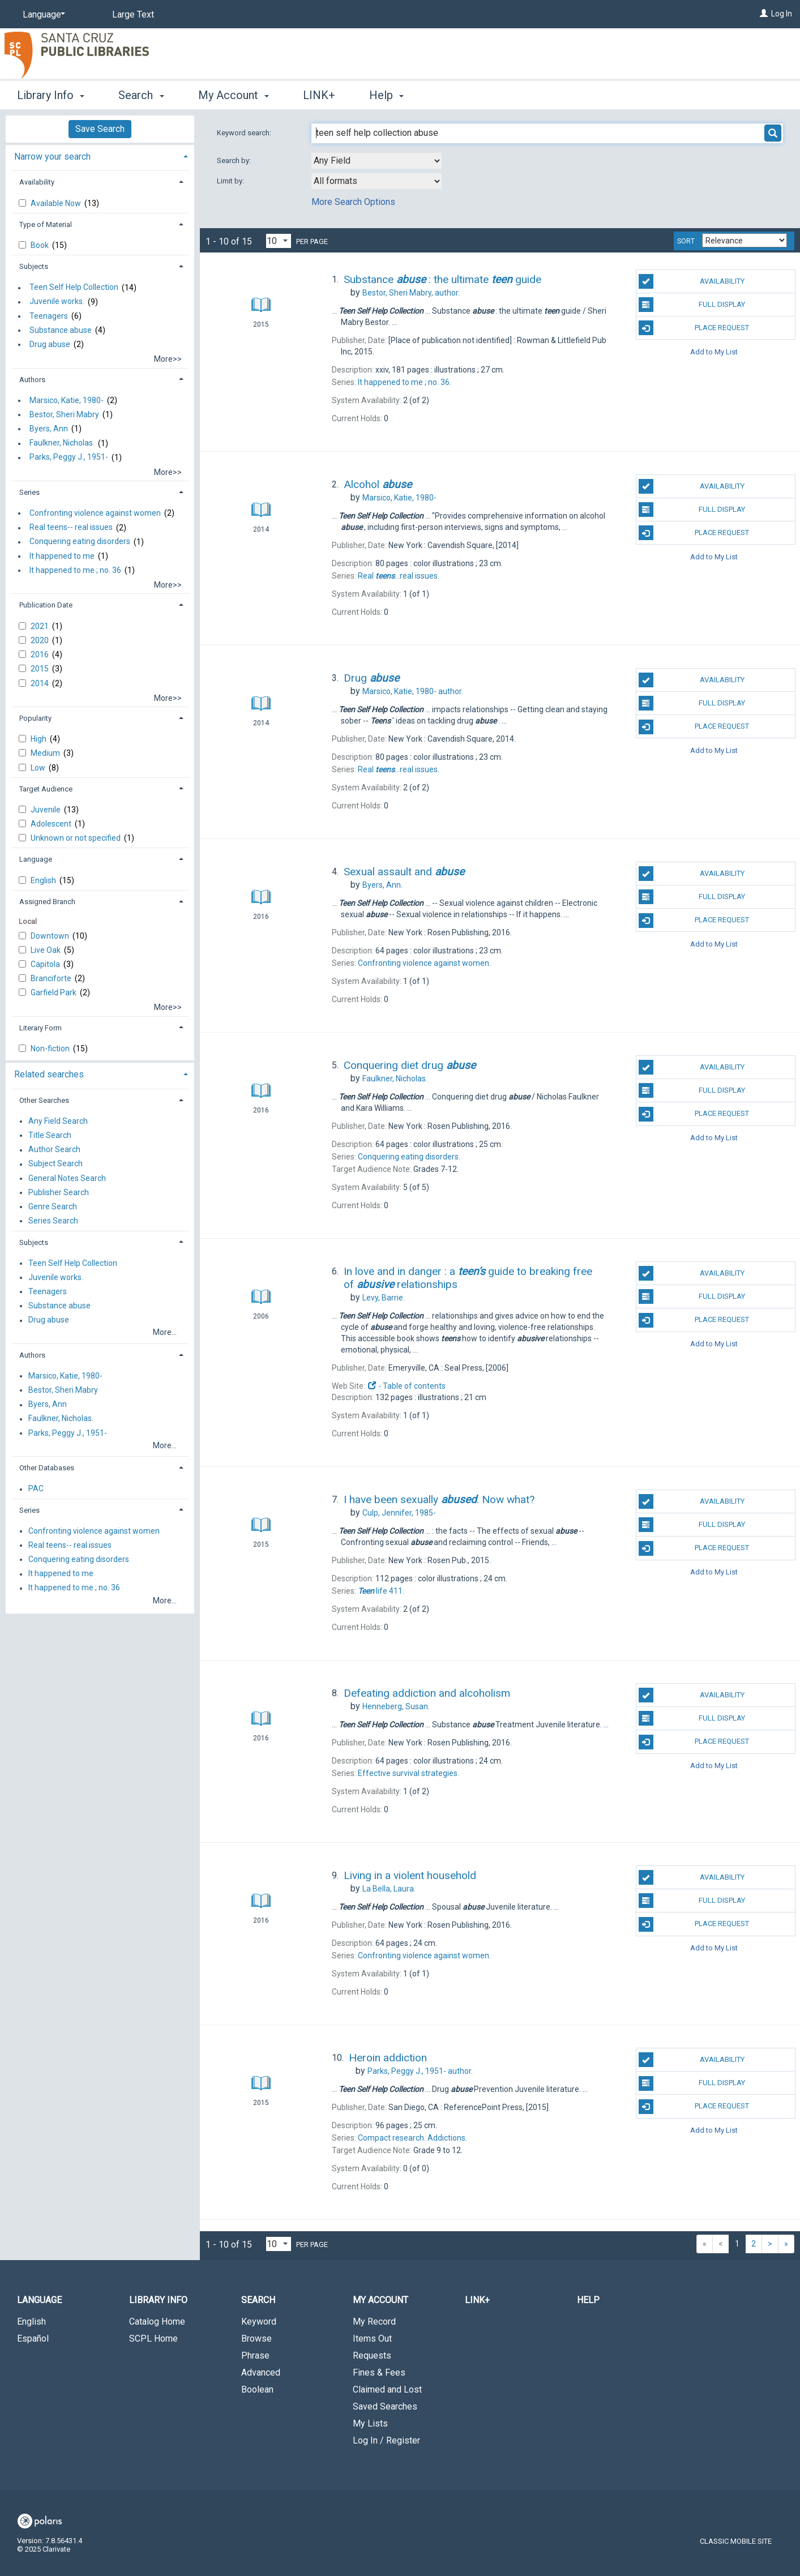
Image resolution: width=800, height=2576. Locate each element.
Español (33, 2338)
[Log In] (764, 13)
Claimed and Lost (387, 2389)
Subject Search (55, 1164)
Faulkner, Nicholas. (62, 443)
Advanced (260, 2372)
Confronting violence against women (95, 512)
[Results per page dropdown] (278, 241)
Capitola (46, 964)
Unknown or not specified (76, 837)
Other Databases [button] (46, 1468)
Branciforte (52, 978)
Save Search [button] (100, 128)
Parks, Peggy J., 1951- (68, 457)
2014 (40, 683)
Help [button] (386, 95)
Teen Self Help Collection (73, 287)
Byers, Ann (48, 428)
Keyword (258, 2321)
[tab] (100, 155)
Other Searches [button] (44, 1100)
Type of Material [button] (45, 224)
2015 (40, 668)
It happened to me (62, 555)
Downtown (51, 935)
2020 (40, 640)
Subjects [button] (33, 266)
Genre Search (52, 1206)
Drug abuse (49, 344)
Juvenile (46, 809)
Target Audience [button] (45, 789)
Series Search (53, 1220)
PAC (36, 1489)
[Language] (42, 14)
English (44, 880)
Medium (46, 753)
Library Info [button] (50, 95)
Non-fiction (51, 1048)
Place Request (694, 327)
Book (40, 245)
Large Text (133, 14)
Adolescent (52, 823)
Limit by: (231, 181)
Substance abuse (60, 330)
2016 (40, 654)
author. (411, 292)
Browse (256, 2338)
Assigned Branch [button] (47, 901)
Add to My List (714, 351)
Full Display (692, 304)
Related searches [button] (49, 1074)
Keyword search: (245, 133)
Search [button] (141, 95)
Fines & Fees (379, 2372)
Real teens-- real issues (71, 527)
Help (588, 2300)
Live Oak (46, 950)
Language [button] (35, 859)
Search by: (235, 160)
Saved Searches (385, 2406)
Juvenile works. (56, 301)
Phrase (255, 2355)
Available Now (57, 203)
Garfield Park (54, 992)
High (39, 738)
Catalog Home (157, 2321)
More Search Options (353, 201)
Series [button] (29, 492)
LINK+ (319, 95)
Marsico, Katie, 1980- (66, 400)
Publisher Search (58, 1192)
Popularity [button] (35, 718)
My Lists (370, 2423)
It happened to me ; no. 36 (75, 570)
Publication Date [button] (45, 605)
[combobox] (376, 161)
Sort (686, 241)
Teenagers (48, 315)
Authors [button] (32, 379)
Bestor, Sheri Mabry (64, 414)
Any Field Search (58, 1121)
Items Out (372, 2338)
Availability (692, 281)
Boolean (257, 2389)
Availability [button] (36, 182)
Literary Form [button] (40, 1028)
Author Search (54, 1149)
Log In (781, 13)
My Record (374, 2321)
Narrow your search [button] (52, 156)
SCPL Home (153, 2338)
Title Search (49, 1135)
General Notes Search (67, 1178)
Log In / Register (386, 2440)
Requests (372, 2355)
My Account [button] (233, 95)
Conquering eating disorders (79, 541)
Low (39, 767)
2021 (40, 626)
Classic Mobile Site (736, 2541)
